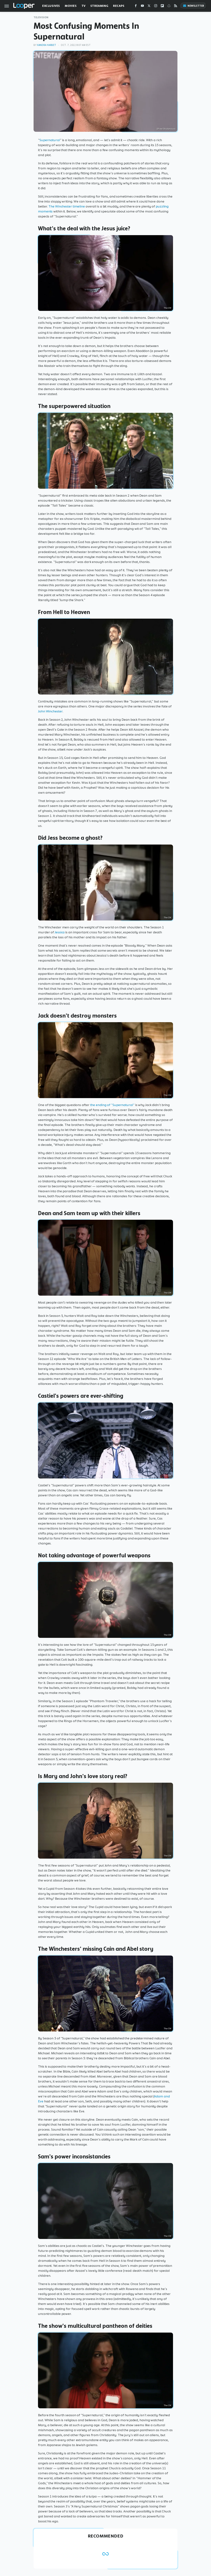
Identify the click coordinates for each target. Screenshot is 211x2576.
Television (41, 17)
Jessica (60, 932)
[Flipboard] (162, 6)
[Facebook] (136, 6)
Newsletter (193, 5)
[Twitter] (149, 6)
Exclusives (51, 6)
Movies (71, 6)
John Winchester (50, 711)
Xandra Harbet (46, 45)
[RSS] (175, 6)
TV (84, 6)
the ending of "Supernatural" (112, 1105)
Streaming (99, 6)
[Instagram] (156, 6)
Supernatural (49, 140)
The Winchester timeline (67, 206)
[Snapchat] (169, 6)
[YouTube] (142, 6)
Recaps (118, 6)
